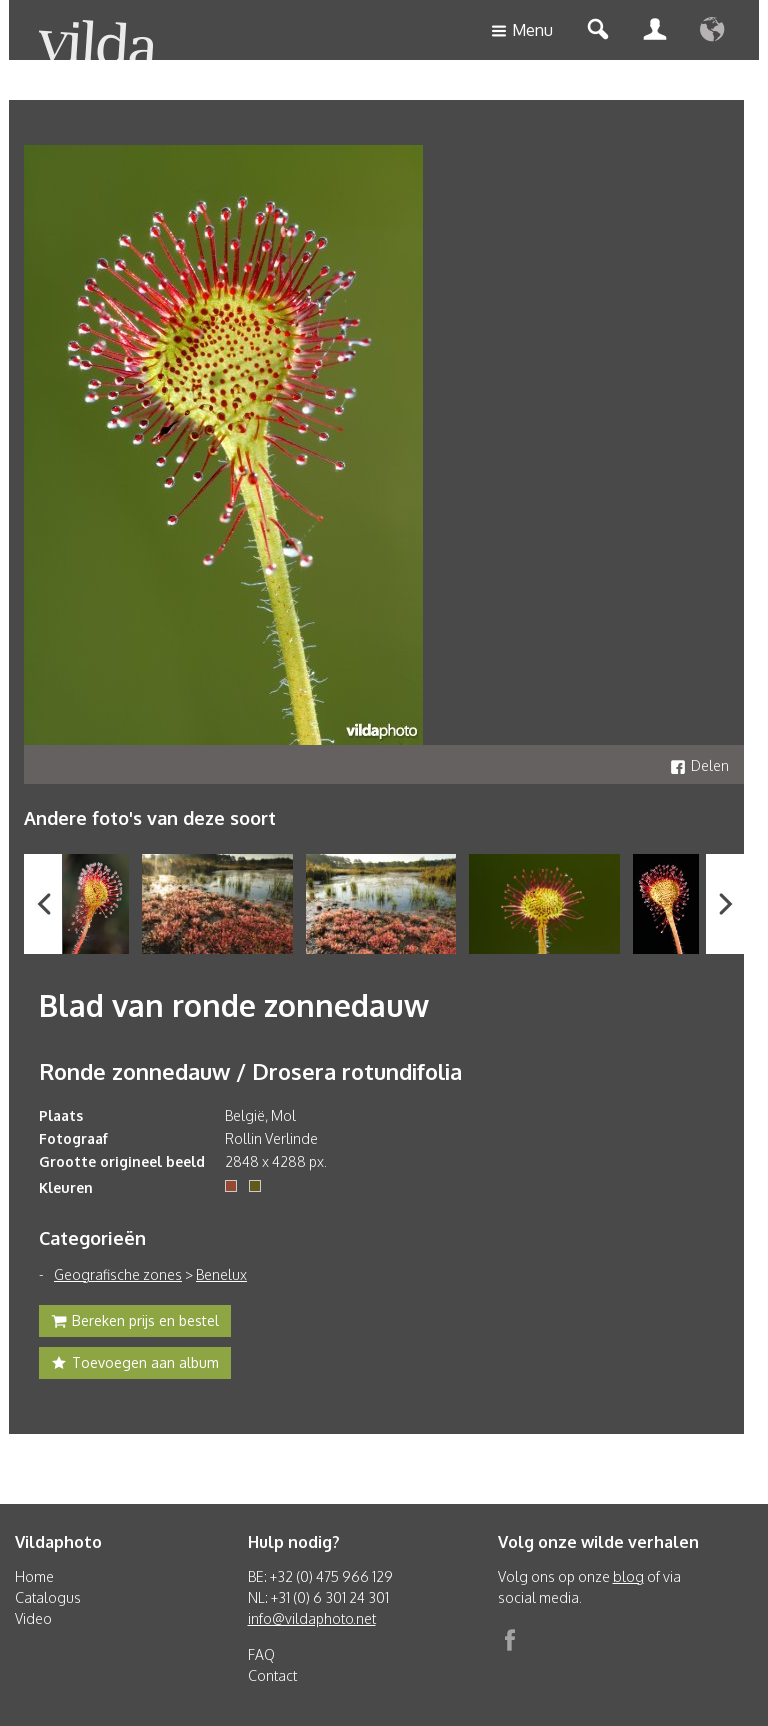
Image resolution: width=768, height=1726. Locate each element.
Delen (699, 765)
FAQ (261, 1654)
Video (33, 1618)
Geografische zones (118, 1274)
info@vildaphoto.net (312, 1618)
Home (34, 1576)
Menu (522, 31)
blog (628, 1576)
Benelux (221, 1274)
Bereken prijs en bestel (135, 1323)
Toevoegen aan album (135, 1365)
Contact (272, 1675)
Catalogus (48, 1597)
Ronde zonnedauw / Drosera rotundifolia (250, 1071)
